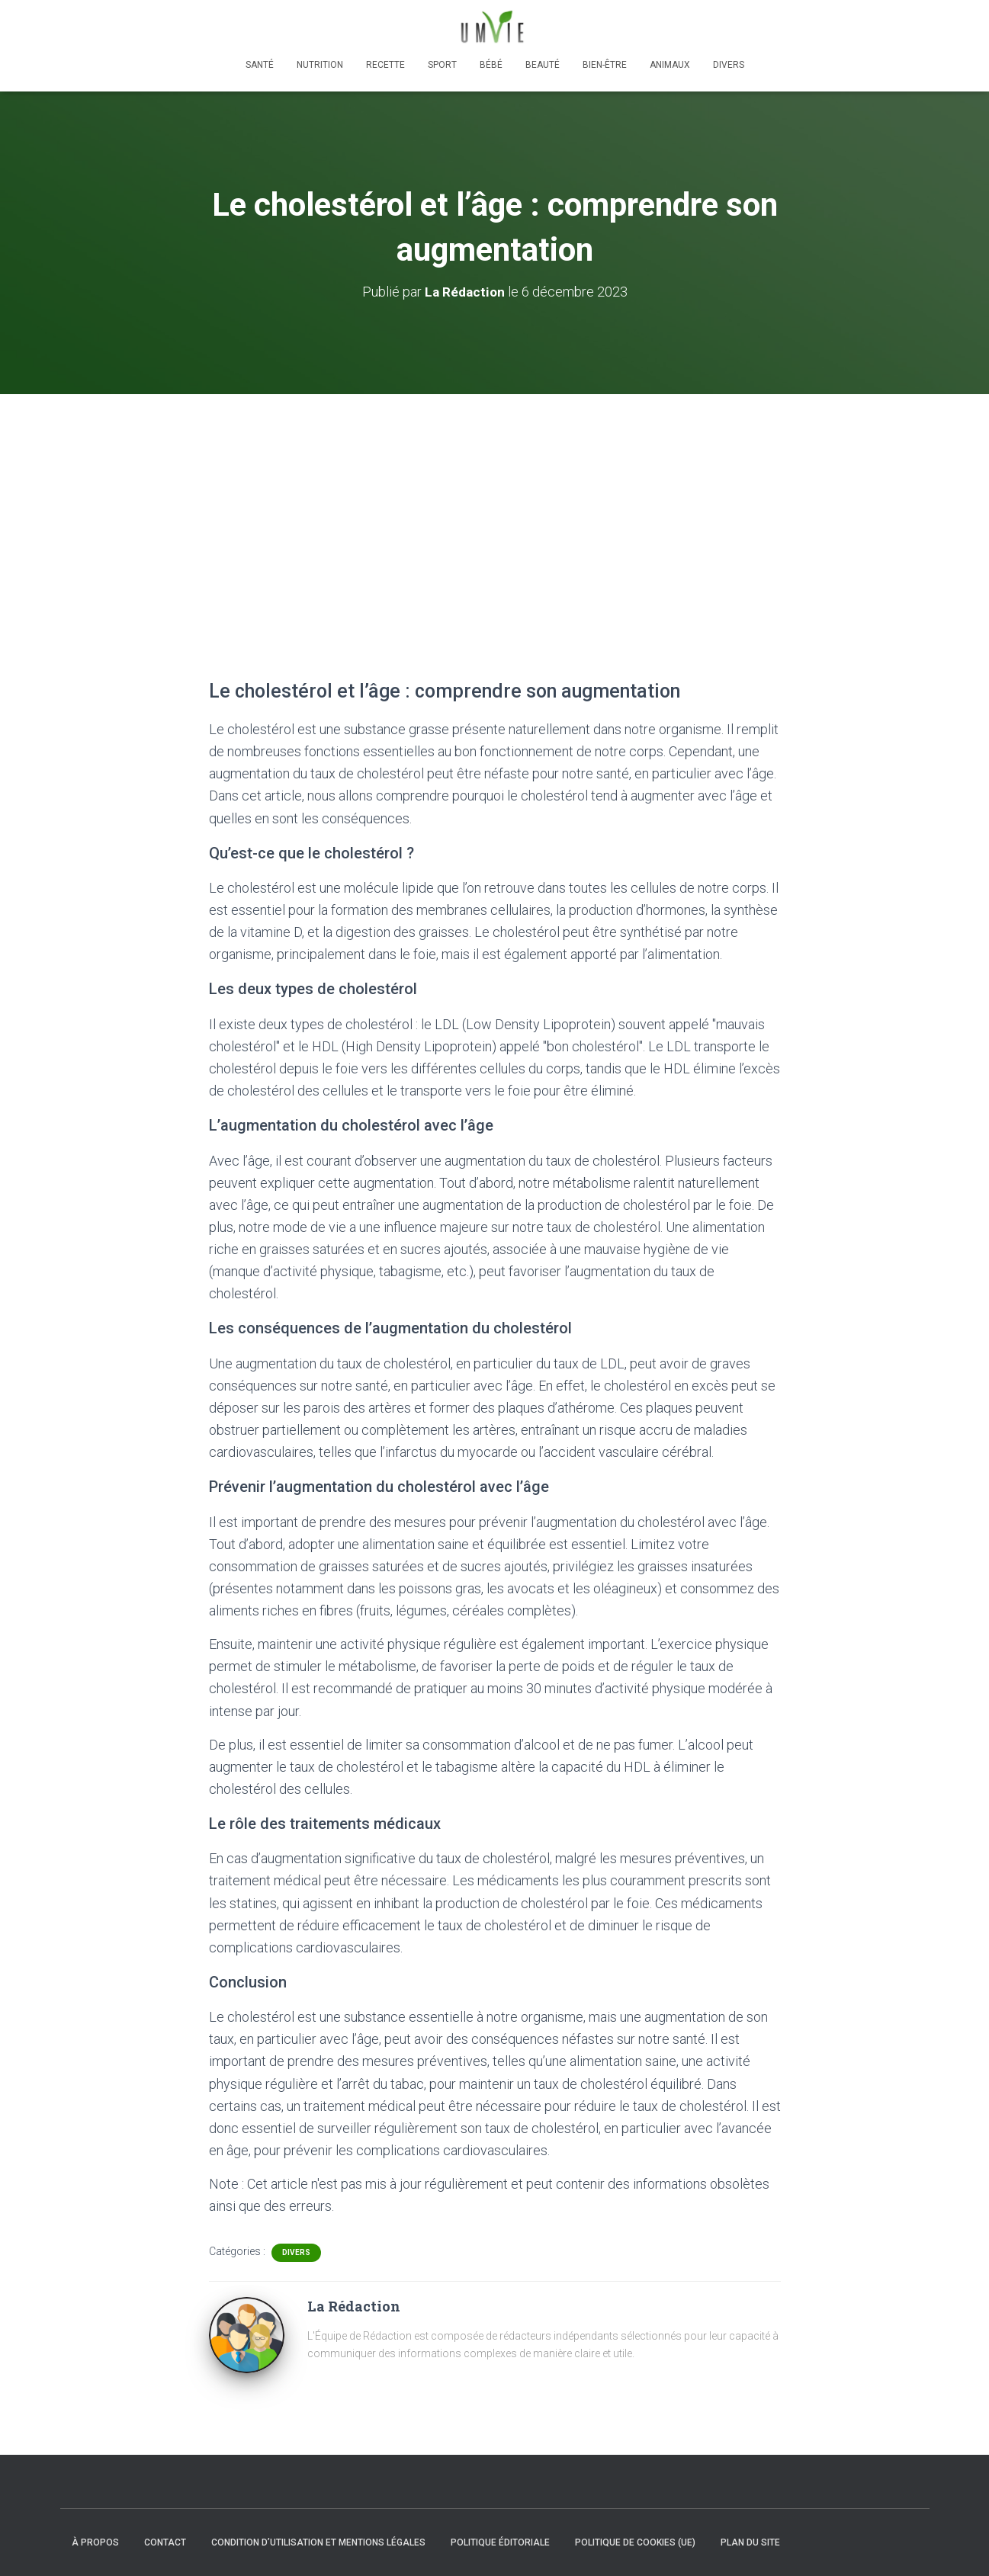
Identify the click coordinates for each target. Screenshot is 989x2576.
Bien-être (605, 64)
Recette (385, 64)
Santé (260, 64)
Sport (442, 64)
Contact (165, 2542)
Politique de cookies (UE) (635, 2542)
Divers (728, 64)
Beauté (542, 64)
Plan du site (750, 2542)
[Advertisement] (494, 508)
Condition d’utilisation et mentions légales (318, 2542)
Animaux (670, 64)
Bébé (491, 64)
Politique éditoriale (500, 2542)
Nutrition (320, 64)
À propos (95, 2542)
